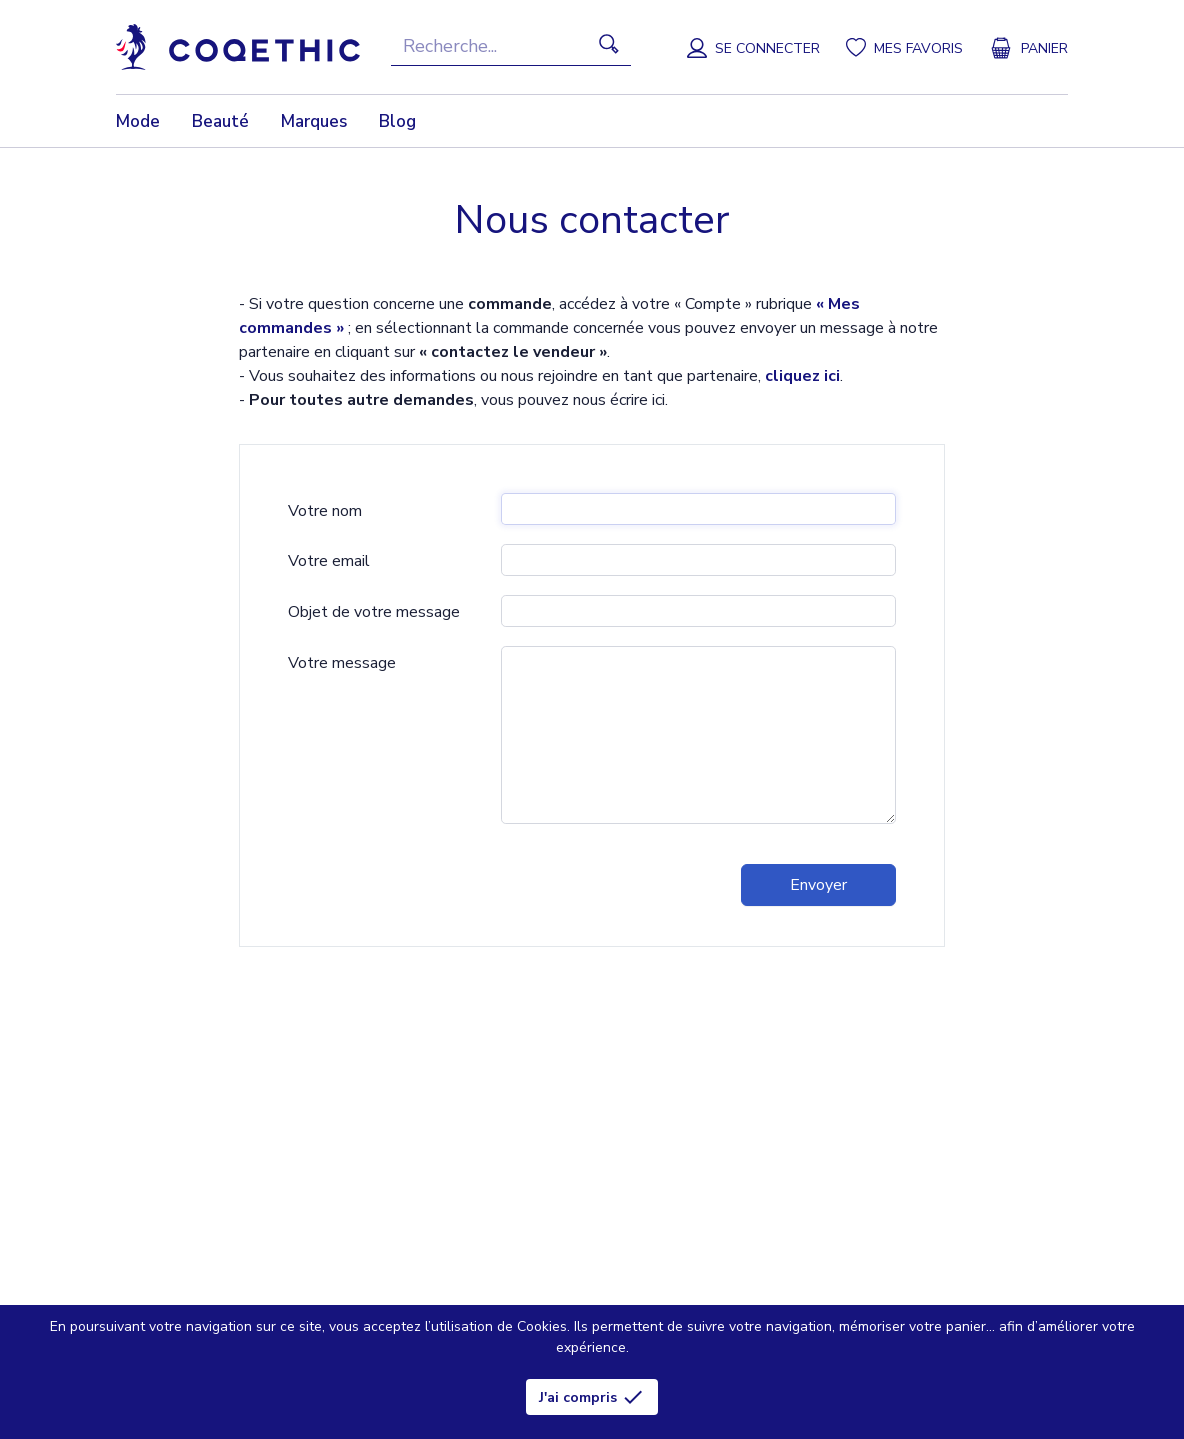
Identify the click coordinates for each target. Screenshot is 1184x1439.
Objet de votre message (374, 612)
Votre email (329, 561)
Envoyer (818, 885)
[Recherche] (511, 47)
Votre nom (325, 511)
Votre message (342, 663)
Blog (397, 121)
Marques (314, 121)
